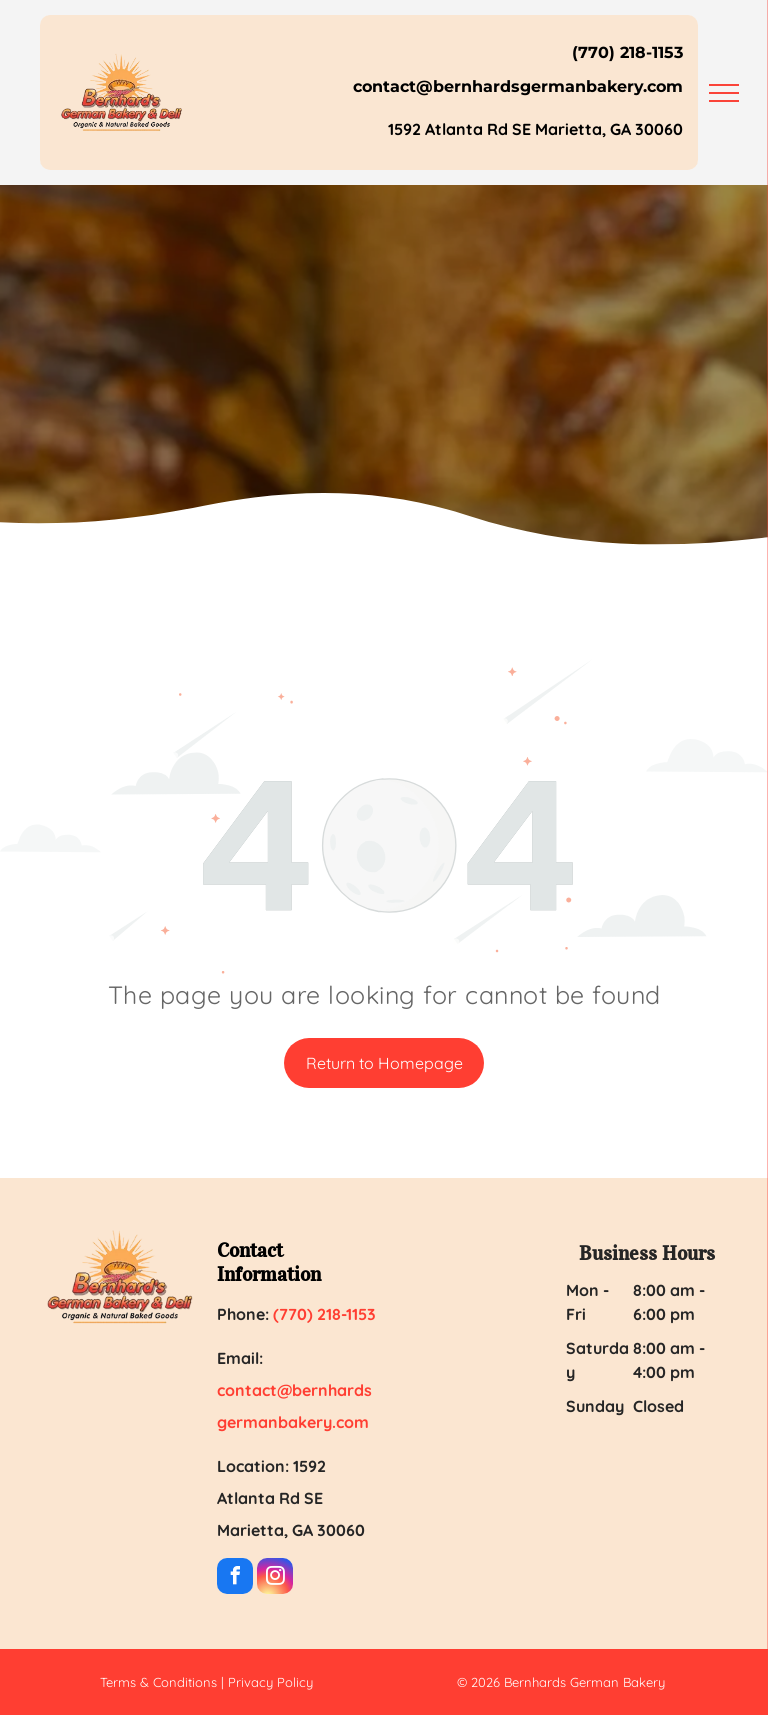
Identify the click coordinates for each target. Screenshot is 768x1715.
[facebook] (235, 1578)
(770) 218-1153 (627, 52)
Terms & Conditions (158, 1682)
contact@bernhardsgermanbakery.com (518, 86)
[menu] (724, 93)
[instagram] (275, 1578)
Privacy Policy (270, 1682)
